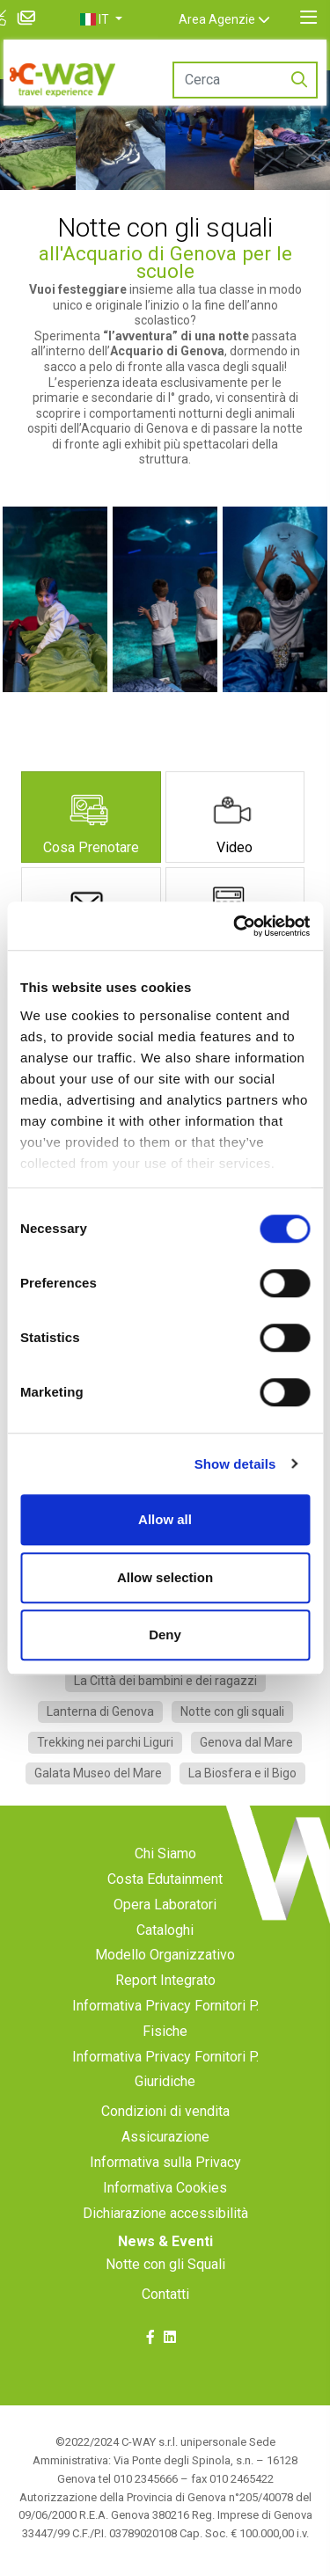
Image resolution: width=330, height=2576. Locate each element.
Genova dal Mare (246, 1742)
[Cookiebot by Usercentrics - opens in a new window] (235, 926)
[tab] (91, 817)
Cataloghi (165, 1930)
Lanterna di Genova (100, 1711)
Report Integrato (165, 1980)
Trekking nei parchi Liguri (105, 1742)
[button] (117, 19)
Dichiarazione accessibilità (165, 2213)
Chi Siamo (165, 1853)
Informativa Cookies (165, 2187)
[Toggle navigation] (308, 17)
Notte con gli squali (232, 1711)
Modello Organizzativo (165, 1954)
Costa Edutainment (165, 1879)
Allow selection (165, 1577)
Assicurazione (165, 2136)
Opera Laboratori (165, 1904)
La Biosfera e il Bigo (242, 1773)
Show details (235, 1463)
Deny (165, 1634)
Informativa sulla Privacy (165, 2162)
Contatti (165, 2294)
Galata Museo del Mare (98, 1773)
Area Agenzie (232, 19)
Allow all (165, 1519)
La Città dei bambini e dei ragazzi (165, 1681)
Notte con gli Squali (165, 2264)
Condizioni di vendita (165, 2111)
